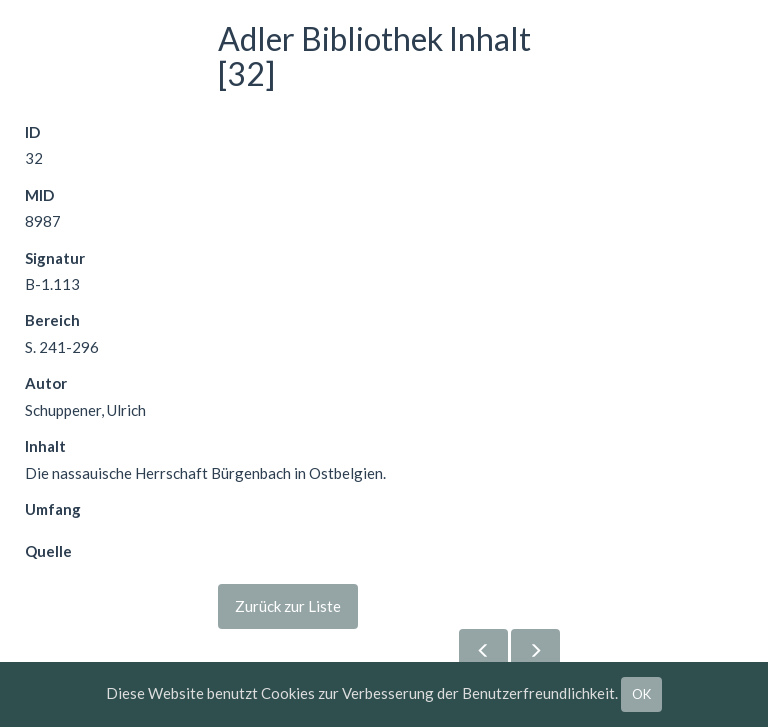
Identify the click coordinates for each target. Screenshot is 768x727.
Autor (46, 383)
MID (39, 195)
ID (32, 132)
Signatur (55, 258)
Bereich (52, 320)
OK (641, 694)
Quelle (48, 551)
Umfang (53, 509)
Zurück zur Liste (288, 606)
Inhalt (45, 446)
